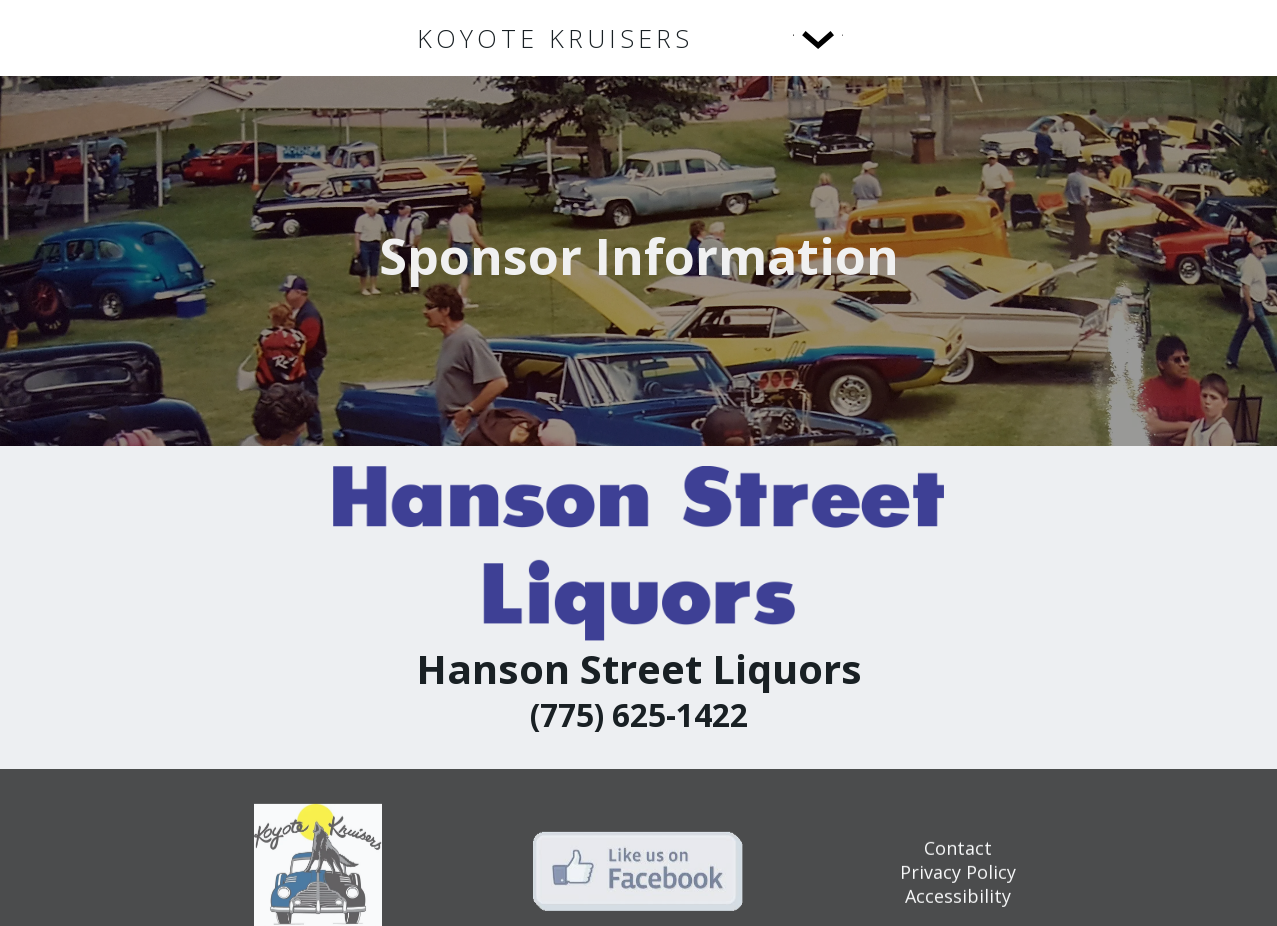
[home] (555, 38)
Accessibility (958, 909)
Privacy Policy (958, 885)
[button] (777, 38)
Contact (958, 861)
